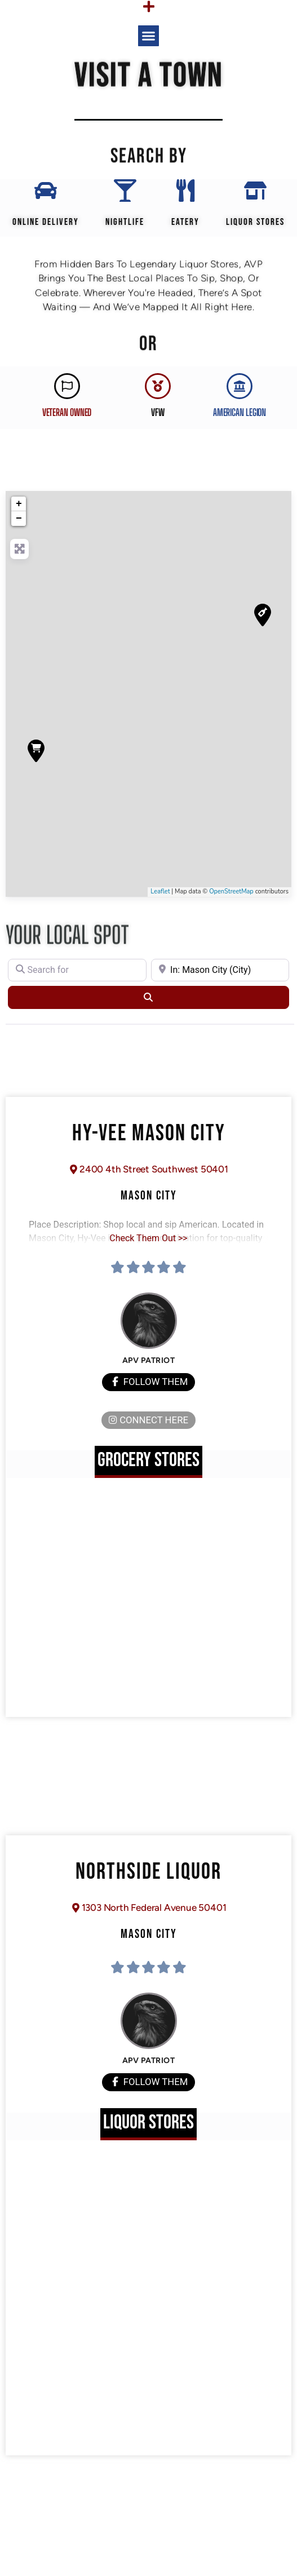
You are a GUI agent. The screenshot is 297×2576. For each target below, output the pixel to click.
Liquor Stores (255, 222)
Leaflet (160, 891)
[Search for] (77, 970)
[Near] (220, 970)
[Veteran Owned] (67, 386)
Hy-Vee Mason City (148, 1133)
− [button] (19, 518)
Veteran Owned (66, 412)
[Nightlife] (125, 190)
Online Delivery (45, 222)
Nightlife (124, 222)
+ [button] (19, 504)
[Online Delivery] (45, 190)
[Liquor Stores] (255, 190)
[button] (149, 36)
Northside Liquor (148, 1871)
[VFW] (158, 386)
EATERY (185, 222)
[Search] (148, 997)
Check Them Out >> (148, 1238)
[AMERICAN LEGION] (239, 386)
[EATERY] (185, 190)
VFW (157, 412)
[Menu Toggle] (148, 6)
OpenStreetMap (231, 891)
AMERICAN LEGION (239, 412)
